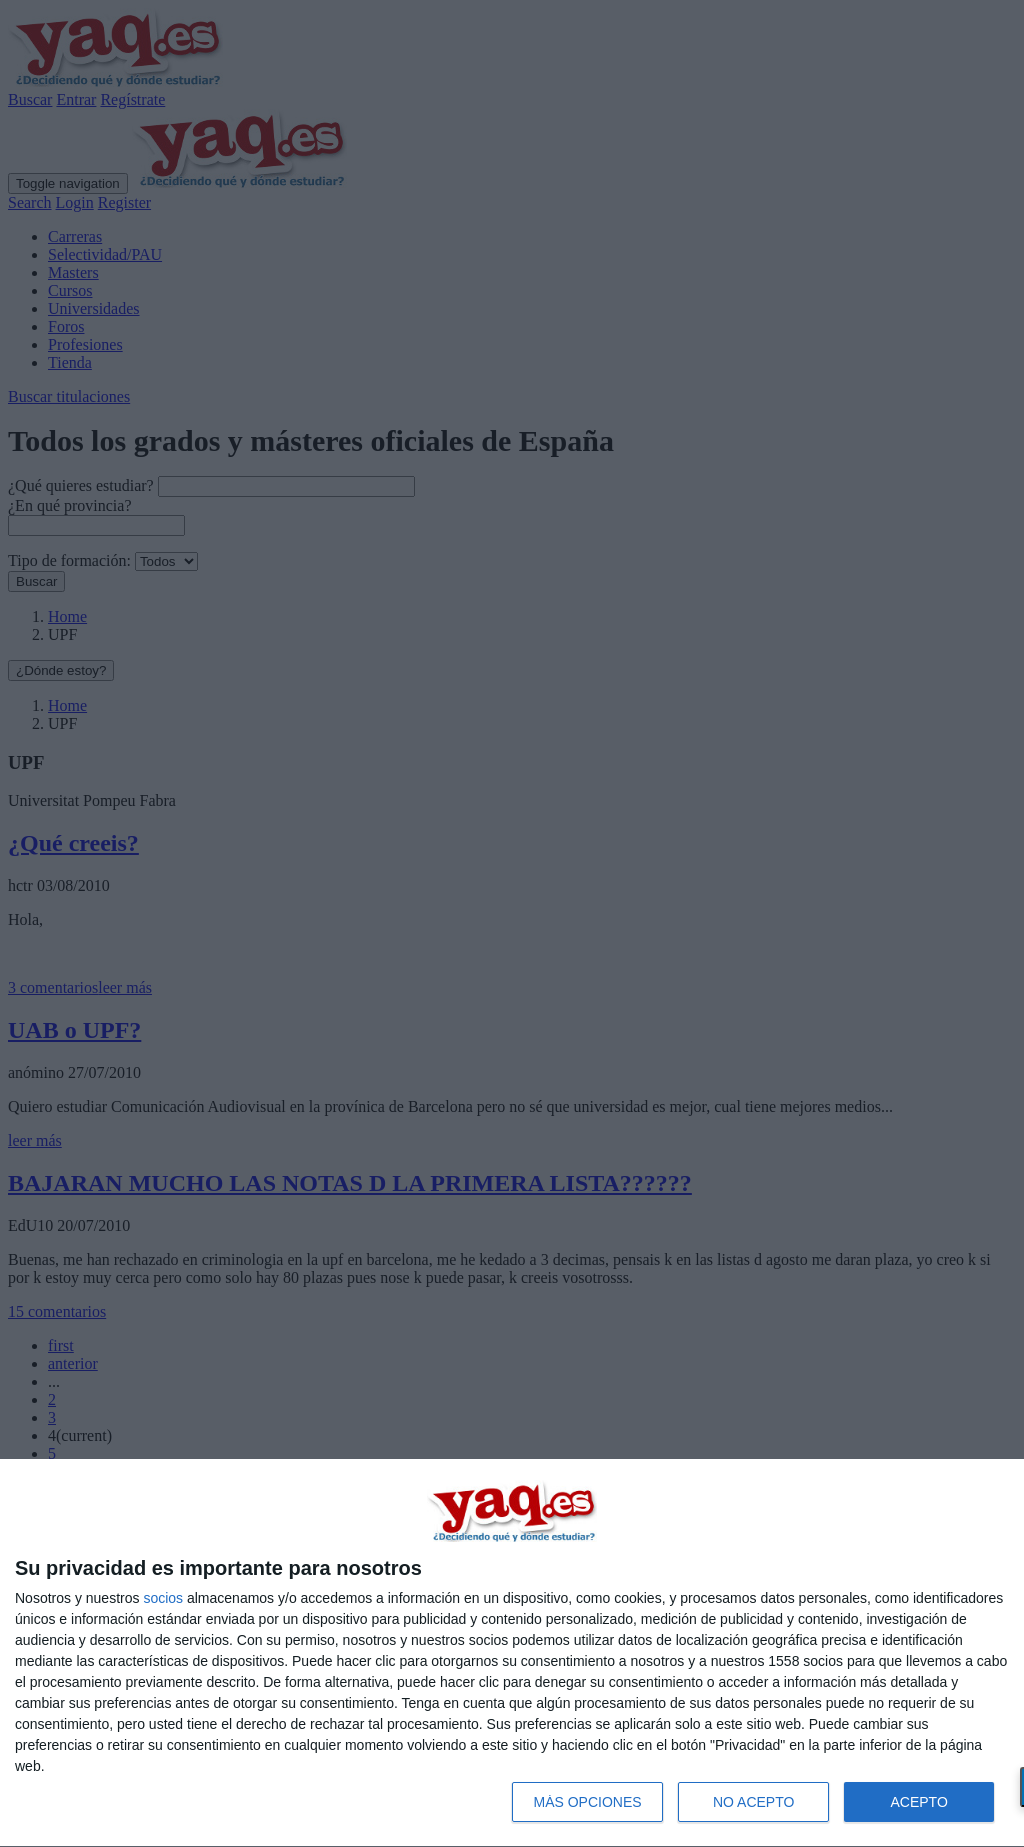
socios (163, 1598)
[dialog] (512, 1653)
